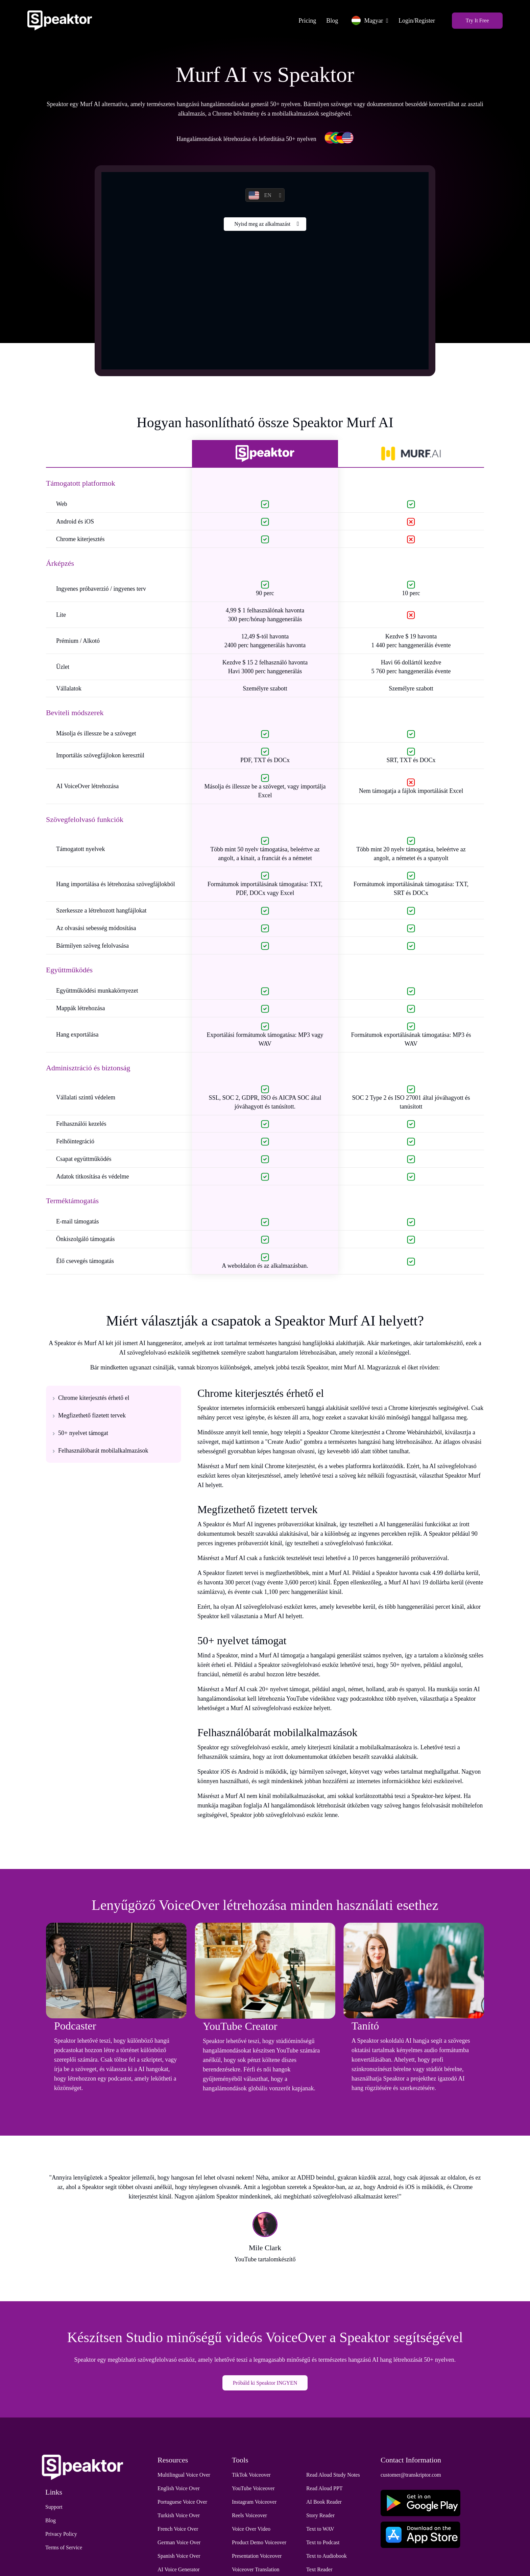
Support (54, 2509)
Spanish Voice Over (179, 2558)
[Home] (63, 20)
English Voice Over (179, 2490)
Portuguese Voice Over (182, 2504)
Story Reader (320, 2517)
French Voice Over (178, 2531)
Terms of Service (63, 2549)
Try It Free (473, 20)
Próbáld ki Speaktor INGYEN (265, 2384)
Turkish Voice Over (179, 2517)
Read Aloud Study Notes (333, 2477)
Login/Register (413, 20)
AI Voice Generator (179, 2571)
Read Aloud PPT (324, 2490)
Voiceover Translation (256, 2571)
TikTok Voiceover (251, 2477)
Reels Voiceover (249, 2517)
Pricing (303, 20)
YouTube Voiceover (253, 2490)
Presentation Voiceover (257, 2558)
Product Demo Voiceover (259, 2544)
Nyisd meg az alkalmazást (262, 226)
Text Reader (319, 2571)
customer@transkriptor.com (411, 2477)
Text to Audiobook (326, 2558)
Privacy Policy (61, 2536)
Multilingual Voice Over (184, 2477)
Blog (328, 20)
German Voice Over (179, 2544)
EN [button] (259, 197)
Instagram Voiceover (254, 2504)
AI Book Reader (324, 2504)
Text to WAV (320, 2531)
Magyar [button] (363, 19)
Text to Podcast (322, 2544)
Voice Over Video (251, 2531)
